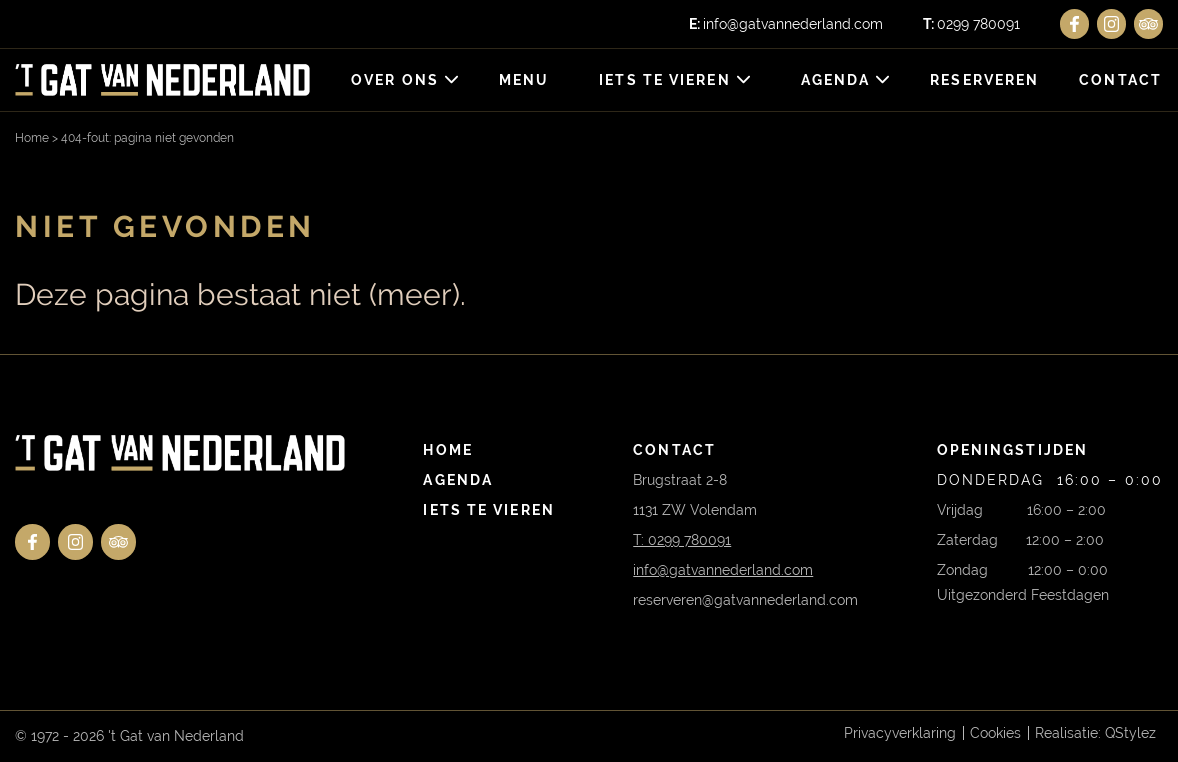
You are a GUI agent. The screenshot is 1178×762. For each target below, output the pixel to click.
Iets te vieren (664, 80)
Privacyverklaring (900, 733)
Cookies (995, 733)
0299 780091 (971, 24)
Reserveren (984, 80)
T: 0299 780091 (682, 540)
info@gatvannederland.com (786, 24)
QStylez (1130, 733)
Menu (524, 80)
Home (32, 138)
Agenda (836, 80)
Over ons (395, 80)
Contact (1120, 80)
